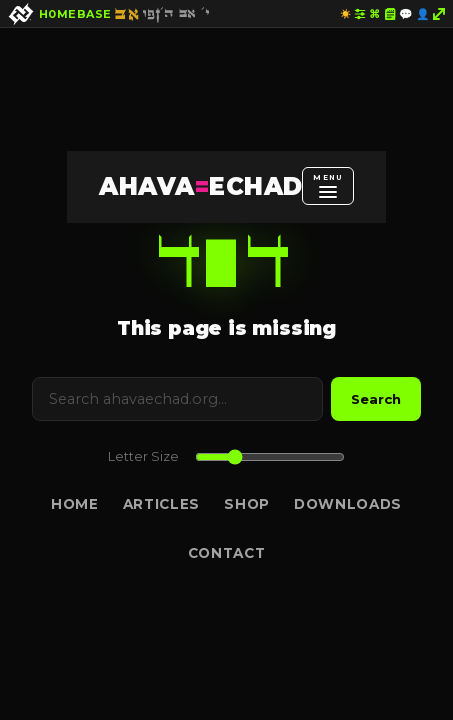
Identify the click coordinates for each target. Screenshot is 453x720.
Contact (227, 553)
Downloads (348, 504)
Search (376, 399)
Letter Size (143, 456)
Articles (161, 504)
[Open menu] (327, 186)
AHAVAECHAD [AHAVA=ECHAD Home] (200, 186)
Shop (247, 504)
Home (75, 504)
